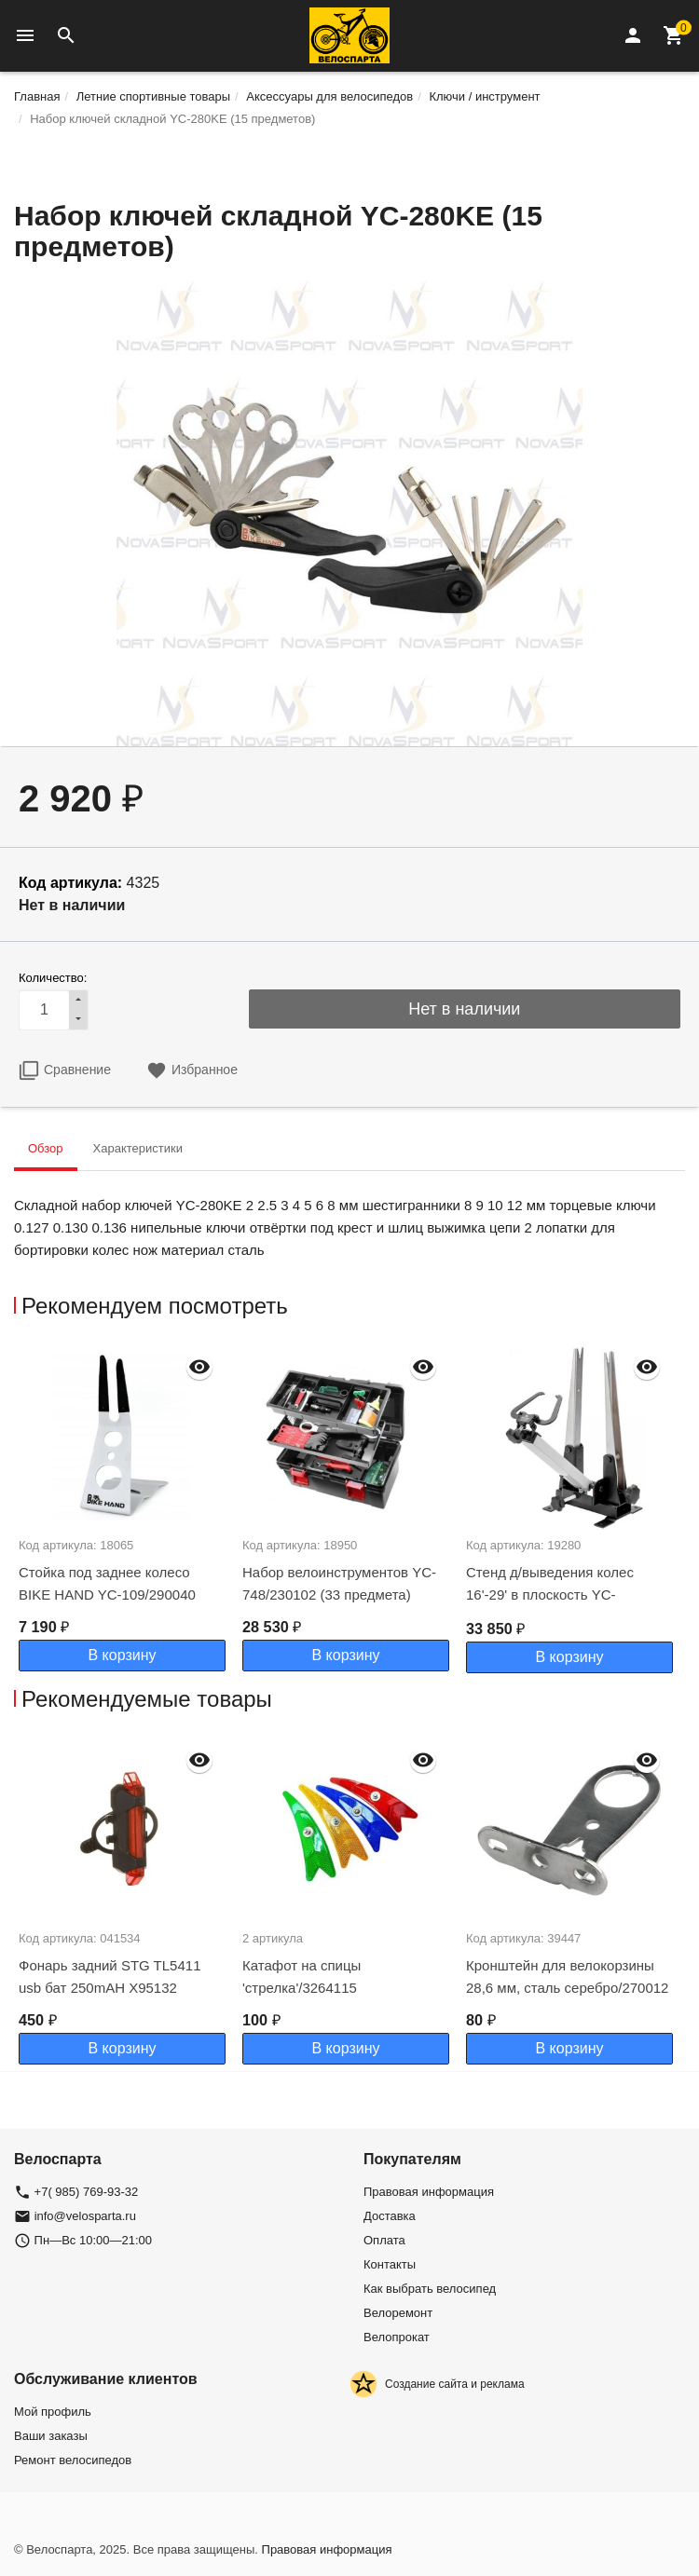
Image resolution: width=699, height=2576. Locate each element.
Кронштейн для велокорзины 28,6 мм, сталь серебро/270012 (567, 1976)
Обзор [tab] (45, 1148)
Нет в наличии (464, 1009)
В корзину (122, 1655)
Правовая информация (428, 2192)
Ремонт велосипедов (72, 2460)
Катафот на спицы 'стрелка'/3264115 (301, 1976)
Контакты (389, 2264)
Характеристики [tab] (138, 1148)
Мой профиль (52, 2412)
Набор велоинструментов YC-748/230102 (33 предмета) (339, 1583)
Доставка (389, 2216)
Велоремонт (397, 2313)
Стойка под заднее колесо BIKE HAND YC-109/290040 (107, 1583)
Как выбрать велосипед (429, 2289)
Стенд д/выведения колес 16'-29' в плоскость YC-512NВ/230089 (550, 1594)
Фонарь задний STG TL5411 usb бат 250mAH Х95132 (109, 1976)
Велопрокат (396, 2337)
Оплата (384, 2240)
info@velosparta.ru (85, 2216)
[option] (126, 1507)
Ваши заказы (51, 2436)
